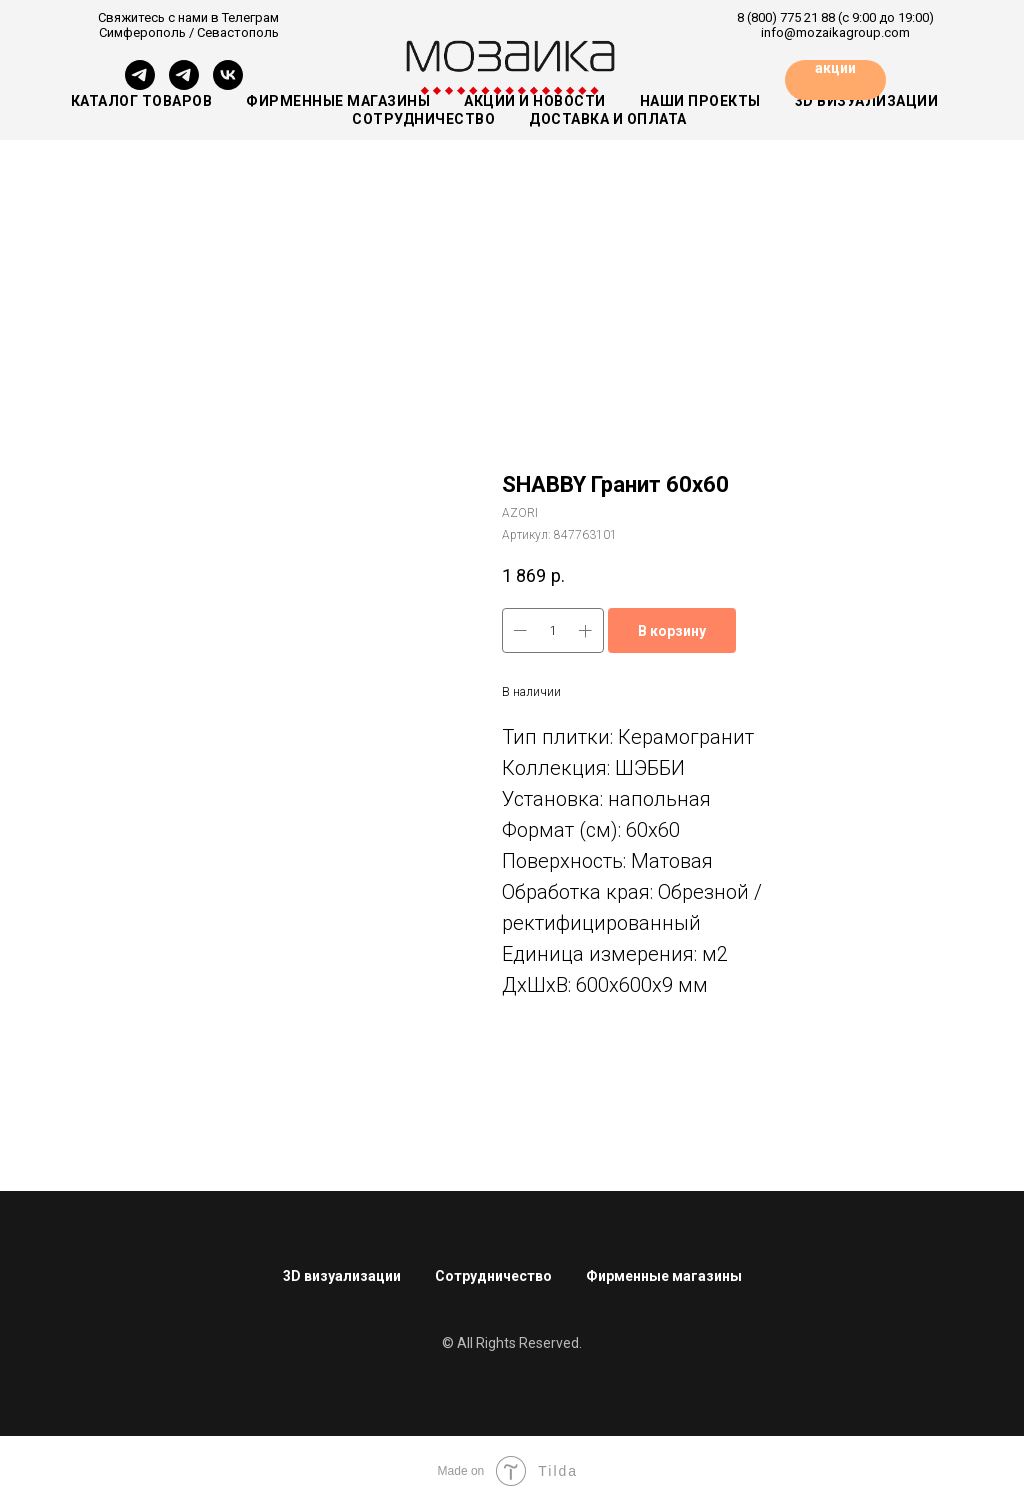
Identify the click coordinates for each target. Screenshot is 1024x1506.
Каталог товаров (142, 101)
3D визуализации (342, 1276)
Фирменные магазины (338, 101)
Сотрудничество (493, 1276)
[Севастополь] (184, 84)
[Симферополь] (140, 84)
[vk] (228, 84)
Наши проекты (700, 101)
